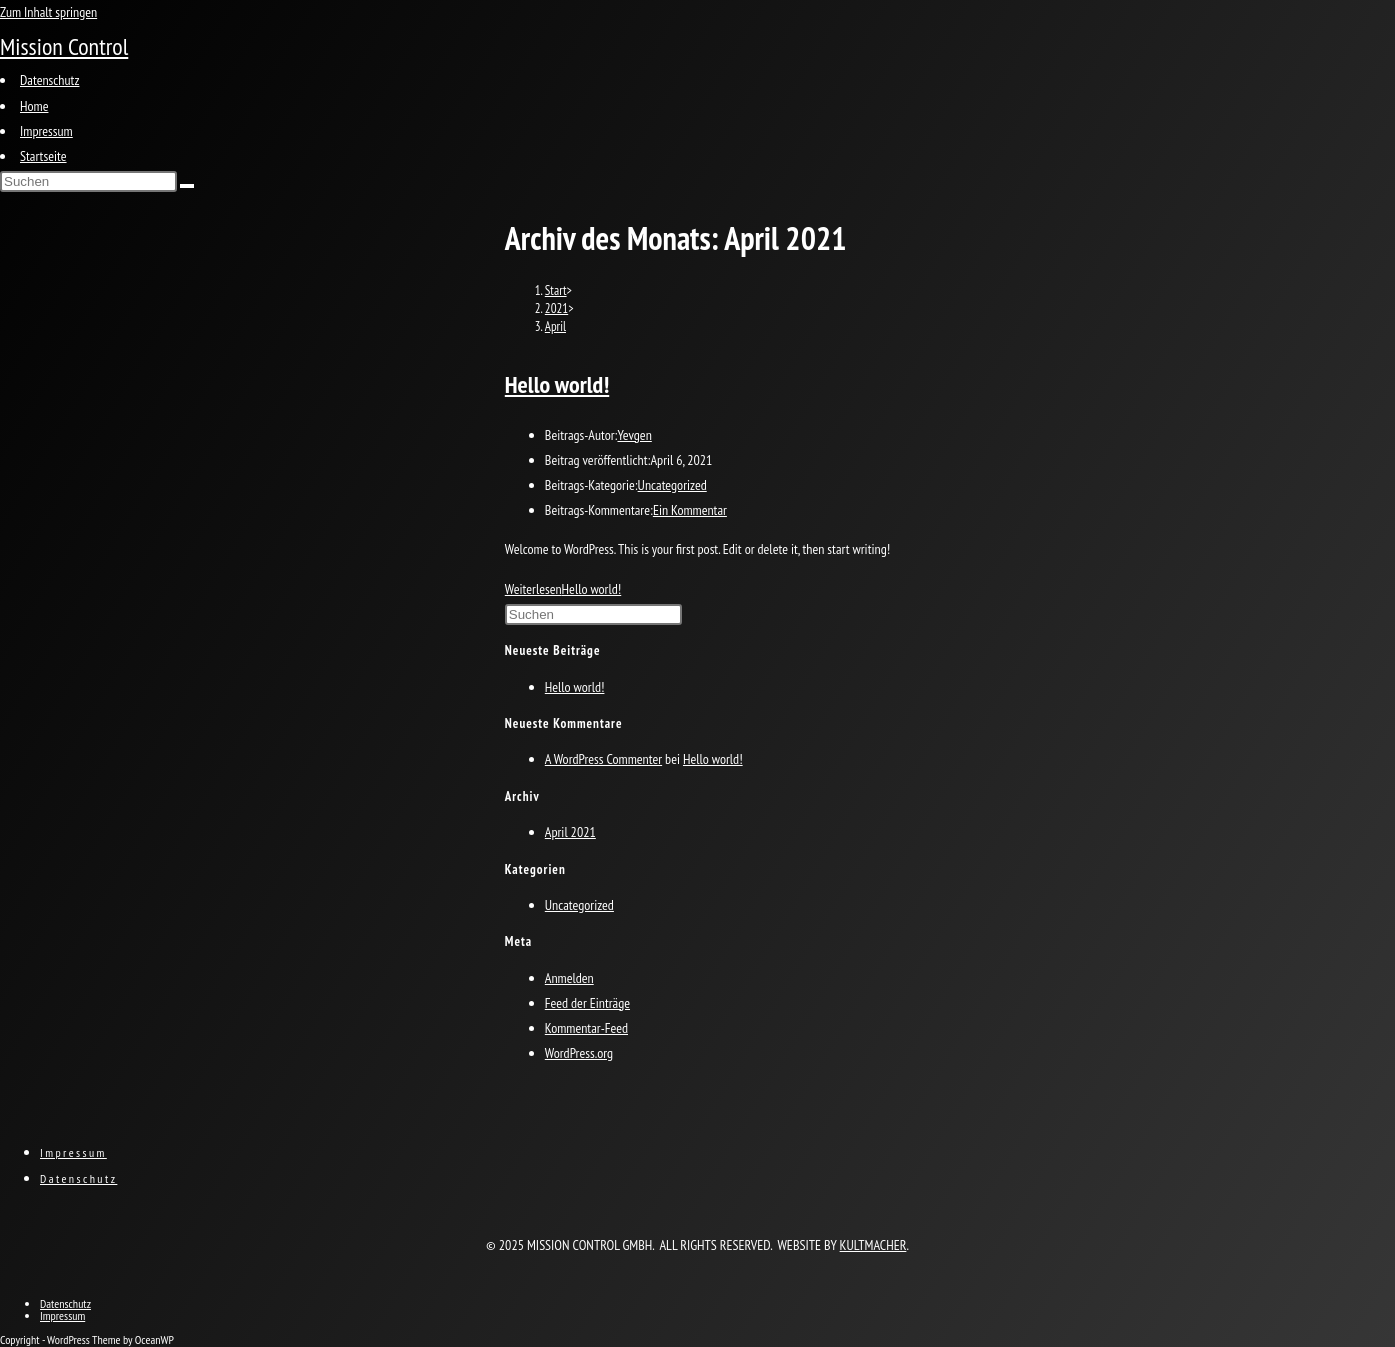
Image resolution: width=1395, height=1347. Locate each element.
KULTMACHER (873, 1245)
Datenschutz (49, 80)
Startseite (43, 156)
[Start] (556, 290)
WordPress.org (579, 1053)
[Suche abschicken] (187, 186)
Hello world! (557, 384)
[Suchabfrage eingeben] (88, 181)
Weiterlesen (563, 589)
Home (34, 106)
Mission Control (64, 46)
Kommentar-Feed (586, 1028)
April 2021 (570, 832)
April (555, 326)
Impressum (46, 131)
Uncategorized (672, 485)
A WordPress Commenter (603, 759)
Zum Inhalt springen (48, 12)
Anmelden (569, 978)
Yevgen (634, 435)
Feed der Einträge (587, 1003)
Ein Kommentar (690, 510)
